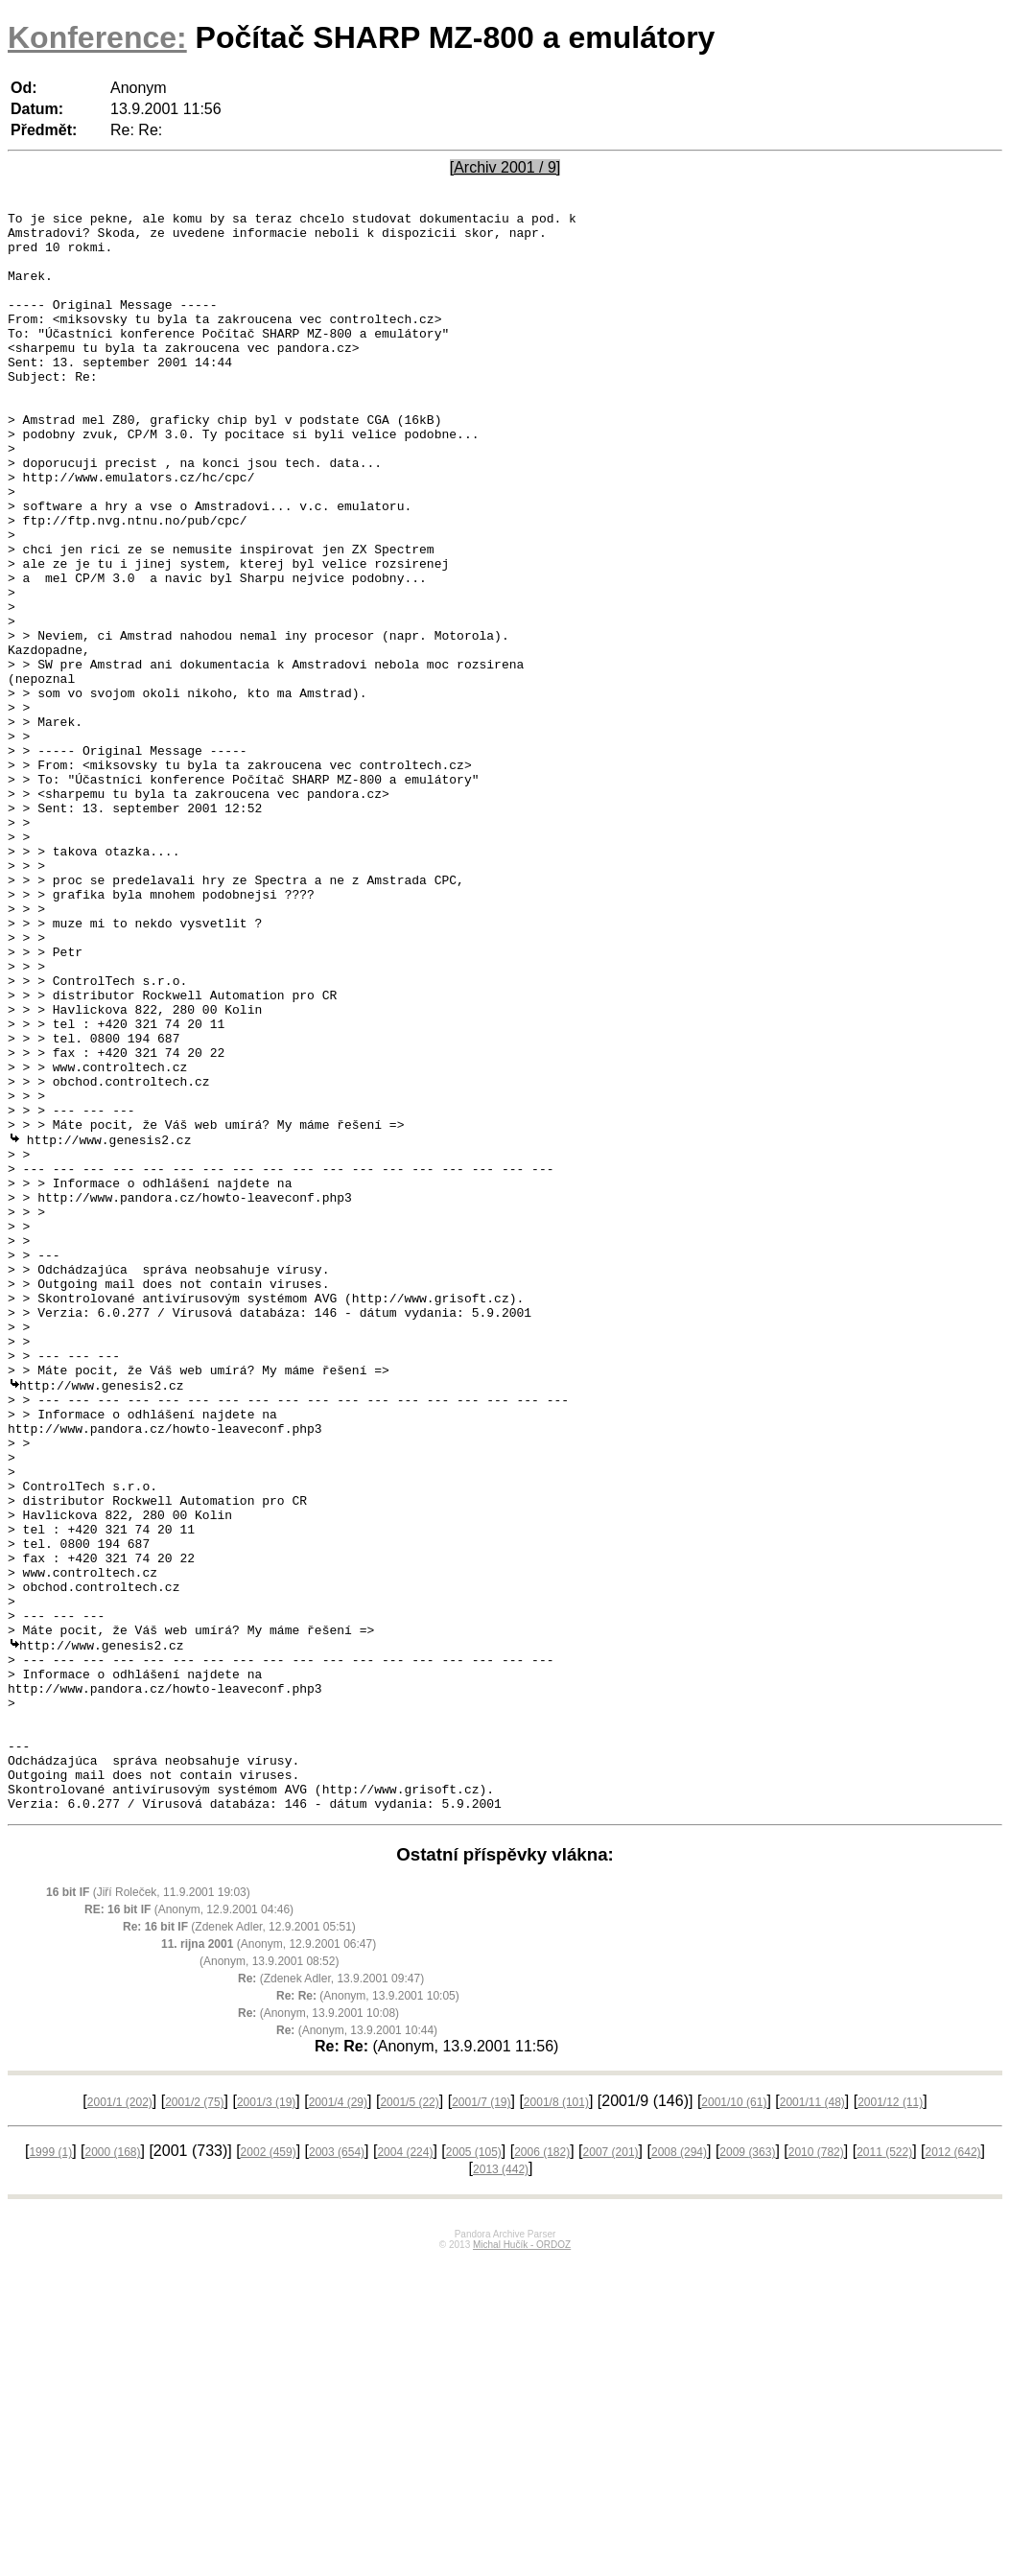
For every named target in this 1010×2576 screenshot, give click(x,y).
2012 (953, 2468)
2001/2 (194, 2418)
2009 (747, 2468)
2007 (611, 2468)
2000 (112, 2468)
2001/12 (890, 2418)
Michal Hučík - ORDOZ (522, 2561)
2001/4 (338, 2418)
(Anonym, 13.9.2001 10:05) (367, 2312)
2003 (336, 2468)
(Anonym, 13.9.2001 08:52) (269, 2277)
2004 (405, 2468)
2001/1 (120, 2418)
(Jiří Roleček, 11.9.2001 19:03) (148, 2208)
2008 (679, 2468)
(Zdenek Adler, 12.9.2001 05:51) (239, 2243)
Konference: (97, 37)
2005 (474, 2468)
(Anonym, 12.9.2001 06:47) (268, 2260)
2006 (542, 2468)
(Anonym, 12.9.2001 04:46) (189, 2226)
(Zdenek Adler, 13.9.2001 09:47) (331, 2295)
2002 (268, 2468)
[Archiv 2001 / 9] (505, 167)
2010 (816, 2468)
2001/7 (481, 2418)
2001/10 (733, 2418)
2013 (500, 2486)
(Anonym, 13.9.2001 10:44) (356, 2347)
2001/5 (409, 2418)
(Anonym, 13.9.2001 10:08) (318, 2329)
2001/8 (556, 2418)
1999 (50, 2468)
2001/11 (812, 2418)
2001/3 (266, 2418)
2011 (884, 2468)
